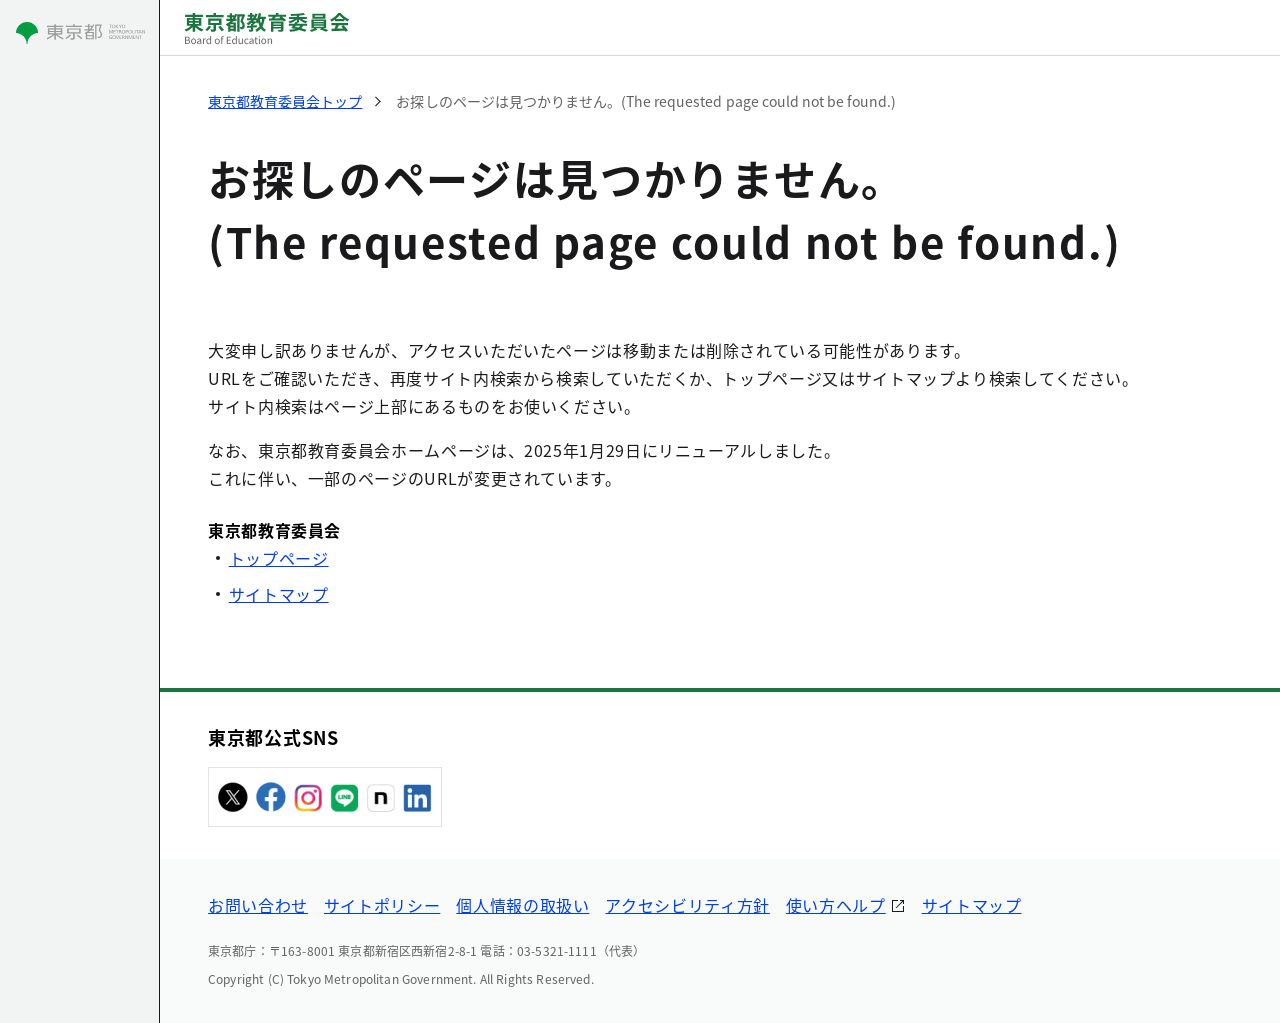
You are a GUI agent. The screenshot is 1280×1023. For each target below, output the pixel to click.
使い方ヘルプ (836, 905)
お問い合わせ (258, 905)
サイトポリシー (382, 905)
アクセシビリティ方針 (687, 905)
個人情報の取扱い (522, 905)
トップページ (279, 558)
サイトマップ (279, 594)
